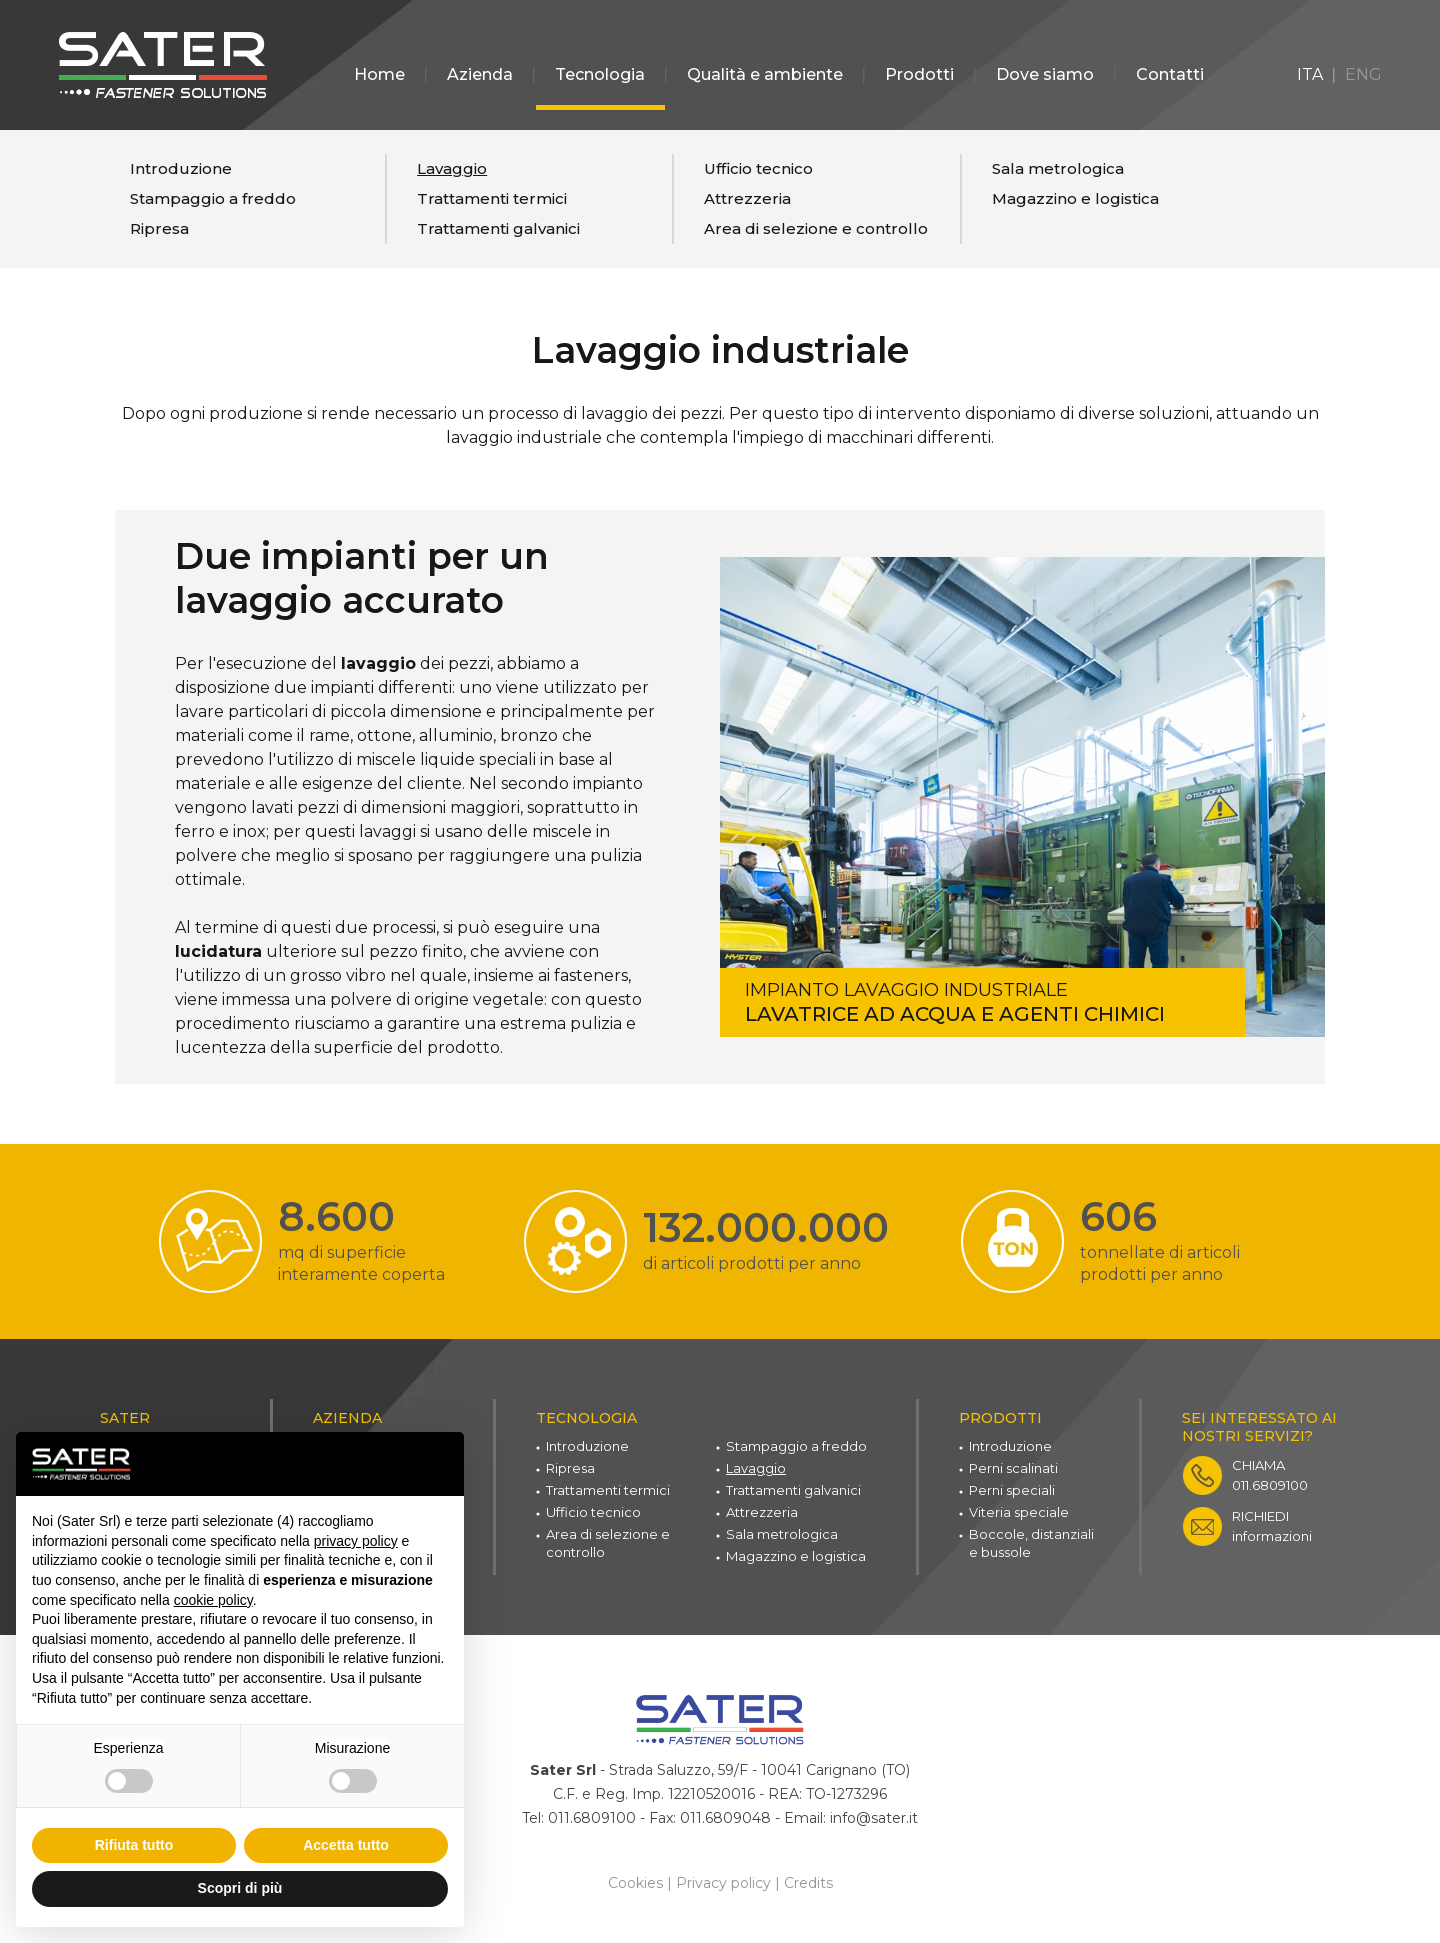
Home (379, 74)
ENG (1363, 74)
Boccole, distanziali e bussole (1031, 1543)
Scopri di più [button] (240, 1888)
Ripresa (159, 228)
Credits (808, 1881)
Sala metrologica (1058, 168)
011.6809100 (1270, 1475)
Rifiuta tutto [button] (134, 1845)
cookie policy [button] (213, 1600)
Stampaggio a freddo (213, 198)
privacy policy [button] (356, 1541)
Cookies (635, 1881)
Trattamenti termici (492, 198)
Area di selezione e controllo (816, 228)
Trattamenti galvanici (498, 228)
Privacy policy (723, 1881)
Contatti (1170, 74)
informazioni (1272, 1526)
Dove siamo (1045, 74)
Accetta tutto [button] (346, 1845)
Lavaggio (452, 168)
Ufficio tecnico (758, 168)
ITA (1310, 74)
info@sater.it (874, 1817)
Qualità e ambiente (765, 74)
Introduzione (181, 168)
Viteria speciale (1019, 1512)
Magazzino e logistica (1075, 198)
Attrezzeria (747, 198)
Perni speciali (1012, 1490)
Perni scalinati (1013, 1468)
